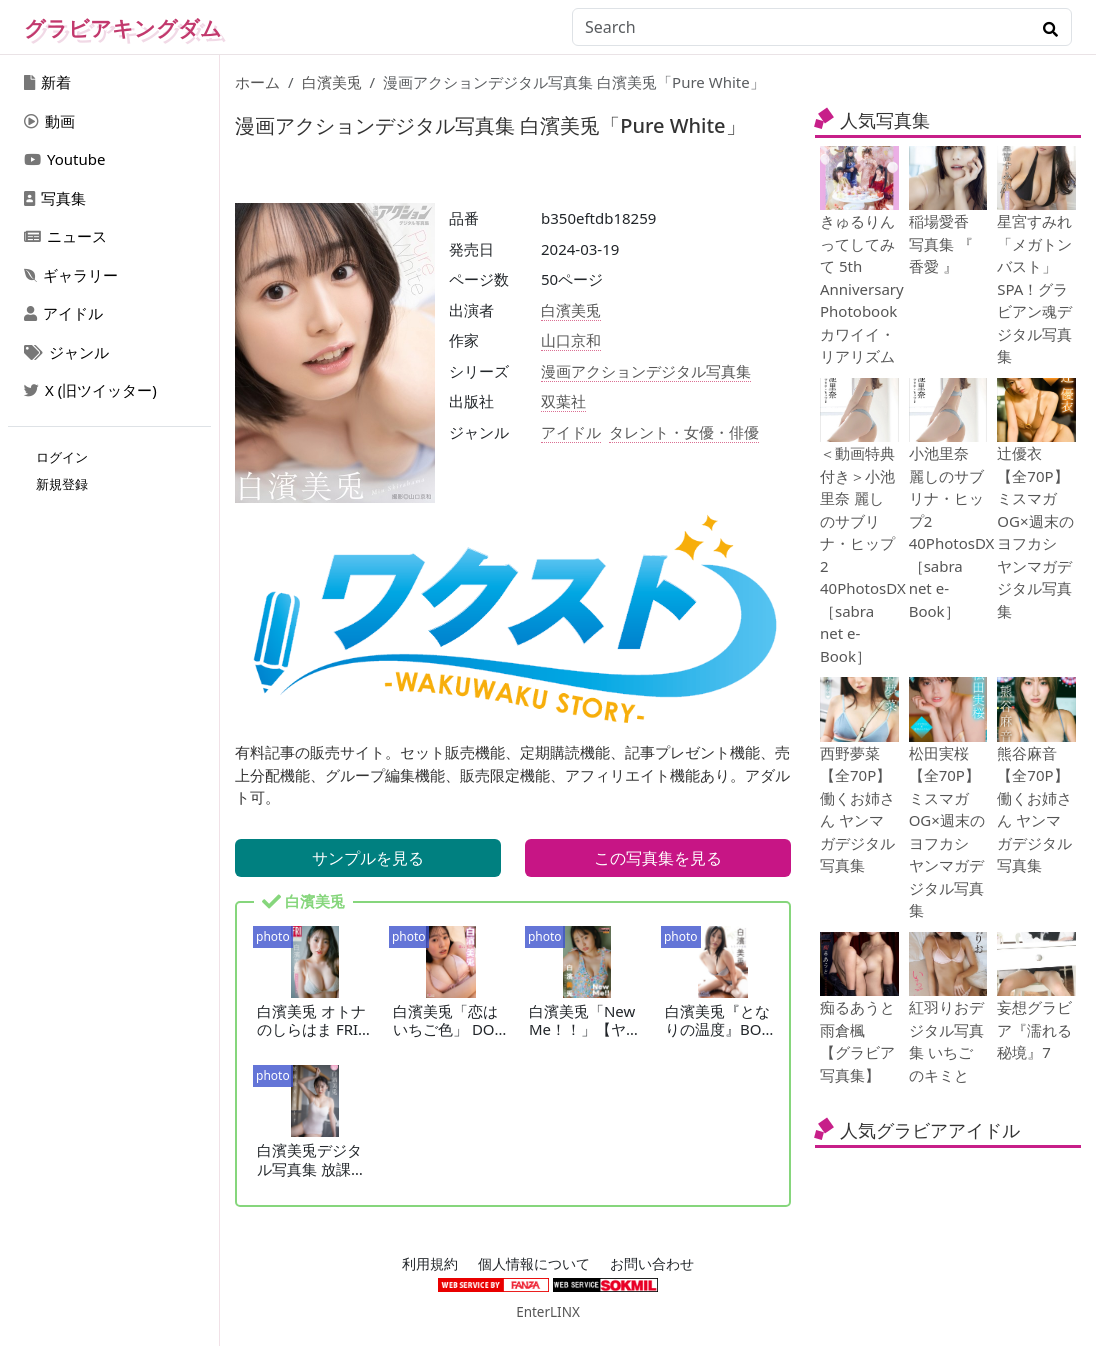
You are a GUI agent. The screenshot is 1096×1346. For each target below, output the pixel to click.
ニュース (65, 236)
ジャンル (66, 352)
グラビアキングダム (123, 28)
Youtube (64, 159)
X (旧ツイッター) (90, 390)
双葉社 (563, 401)
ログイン (62, 457)
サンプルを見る (368, 858)
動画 (49, 121)
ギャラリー (71, 275)
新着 (47, 82)
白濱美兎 (332, 82)
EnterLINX (548, 1312)
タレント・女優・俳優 (684, 432)
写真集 (55, 198)
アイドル (63, 313)
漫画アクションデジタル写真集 (646, 371)
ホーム (257, 82)
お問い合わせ (652, 1264)
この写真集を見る (658, 858)
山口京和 (571, 340)
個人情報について (534, 1264)
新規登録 (62, 484)
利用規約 (430, 1264)
